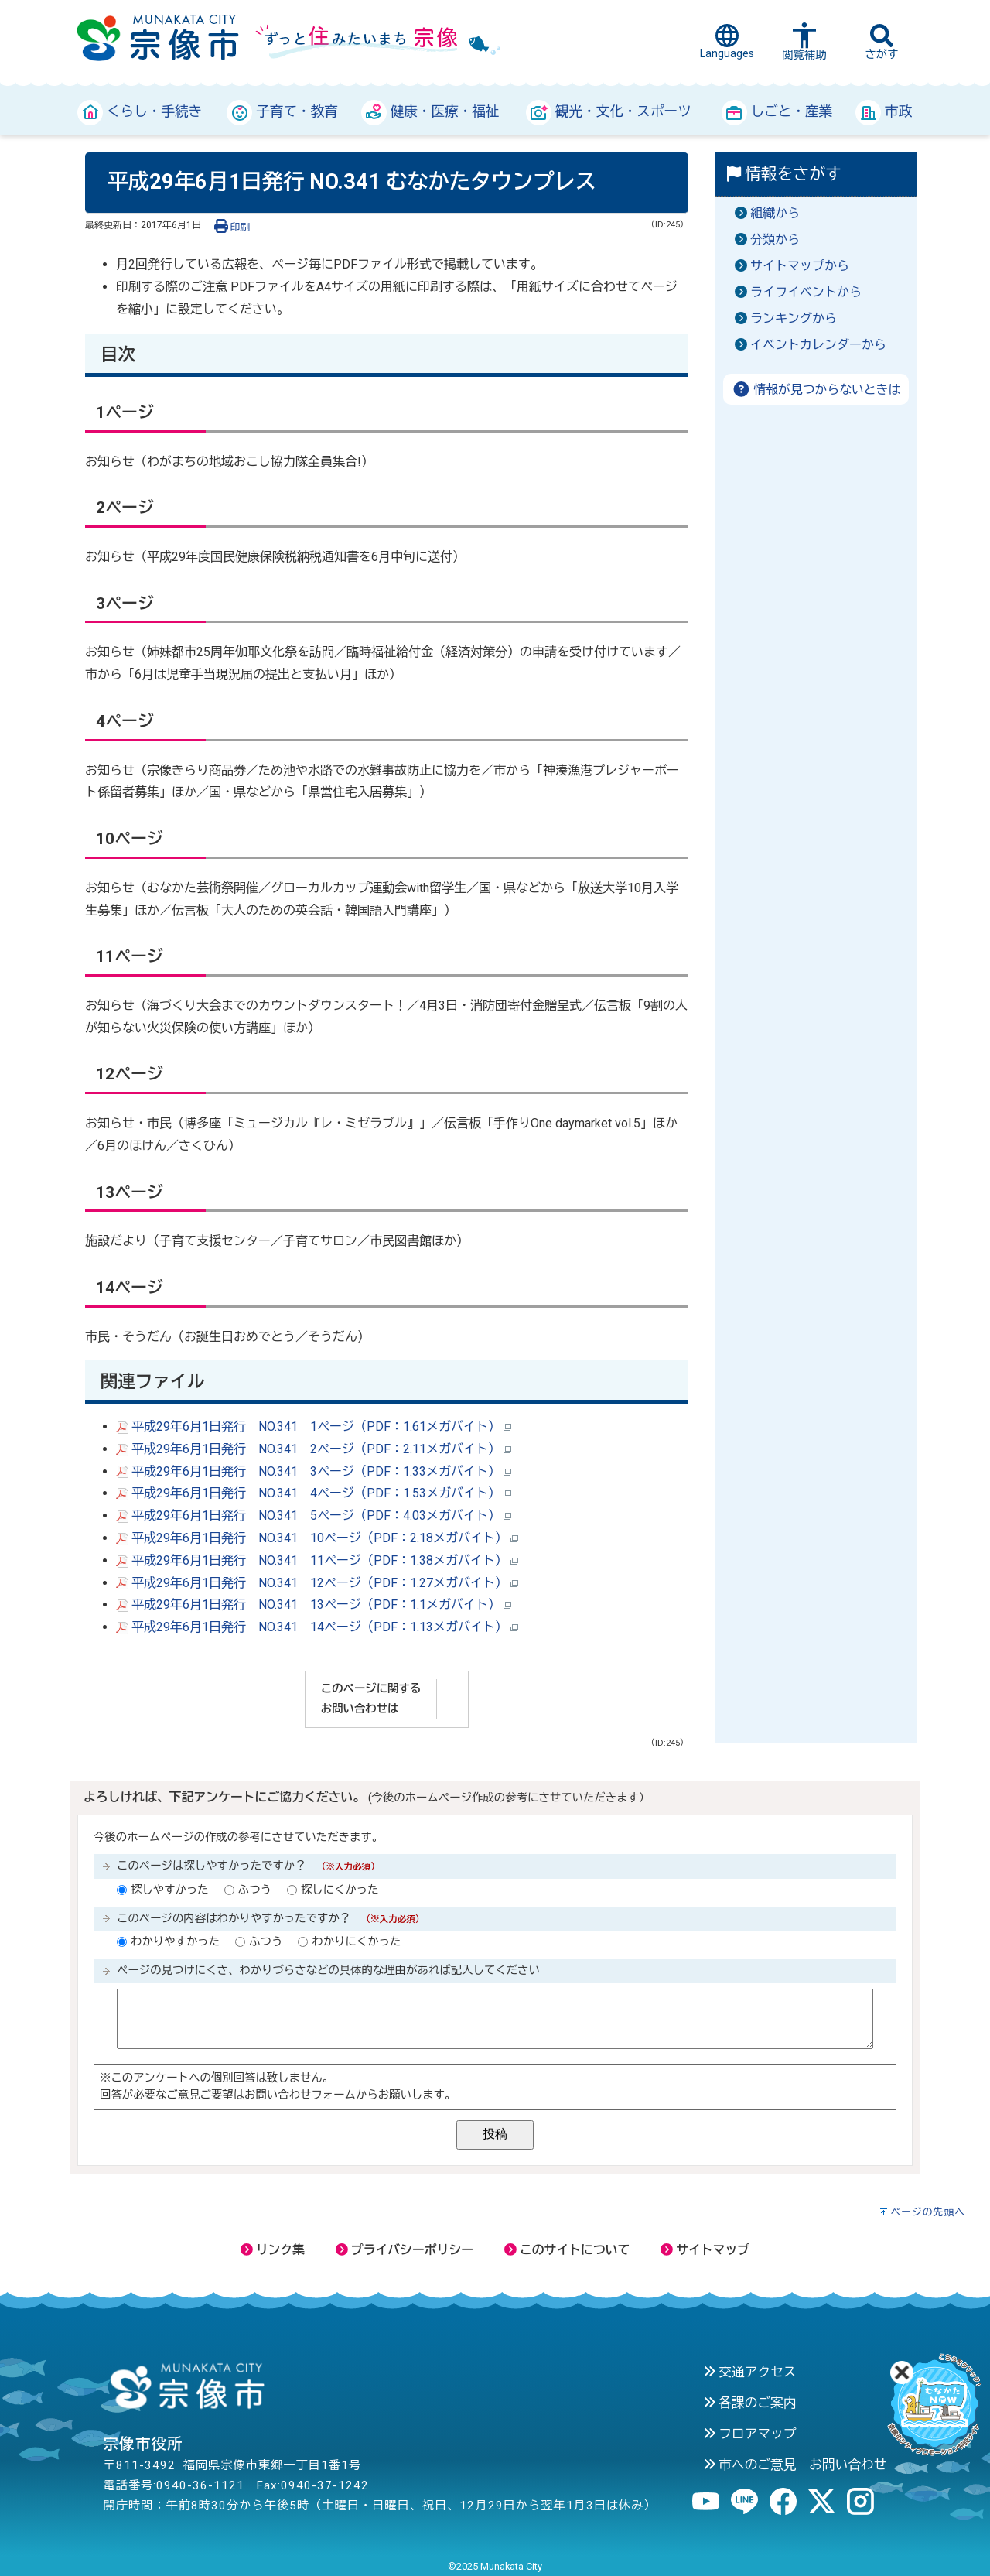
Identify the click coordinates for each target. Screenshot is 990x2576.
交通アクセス (750, 2371)
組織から (775, 213)
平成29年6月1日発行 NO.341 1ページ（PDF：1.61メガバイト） (313, 1426)
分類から (775, 239)
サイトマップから (799, 265)
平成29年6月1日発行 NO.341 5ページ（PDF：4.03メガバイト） (313, 1515)
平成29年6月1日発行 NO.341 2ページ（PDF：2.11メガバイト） (313, 1449)
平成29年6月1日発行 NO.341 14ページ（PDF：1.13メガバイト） (317, 1627)
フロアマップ (750, 2433)
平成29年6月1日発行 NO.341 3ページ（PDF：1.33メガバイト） (313, 1471)
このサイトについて (567, 2249)
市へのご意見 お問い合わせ (795, 2464)
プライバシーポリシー (404, 2249)
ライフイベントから (806, 292)
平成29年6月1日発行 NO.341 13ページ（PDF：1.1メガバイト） (313, 1604)
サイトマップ (705, 2249)
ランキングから (793, 318)
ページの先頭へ (927, 2212)
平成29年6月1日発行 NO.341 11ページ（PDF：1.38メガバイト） (317, 1560)
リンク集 (273, 2249)
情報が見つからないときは (816, 389)
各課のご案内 (750, 2402)
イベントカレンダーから (818, 344)
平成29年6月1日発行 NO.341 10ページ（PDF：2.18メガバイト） (317, 1538)
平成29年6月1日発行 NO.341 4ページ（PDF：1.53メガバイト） (313, 1493)
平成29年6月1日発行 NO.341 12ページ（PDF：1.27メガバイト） (317, 1582)
